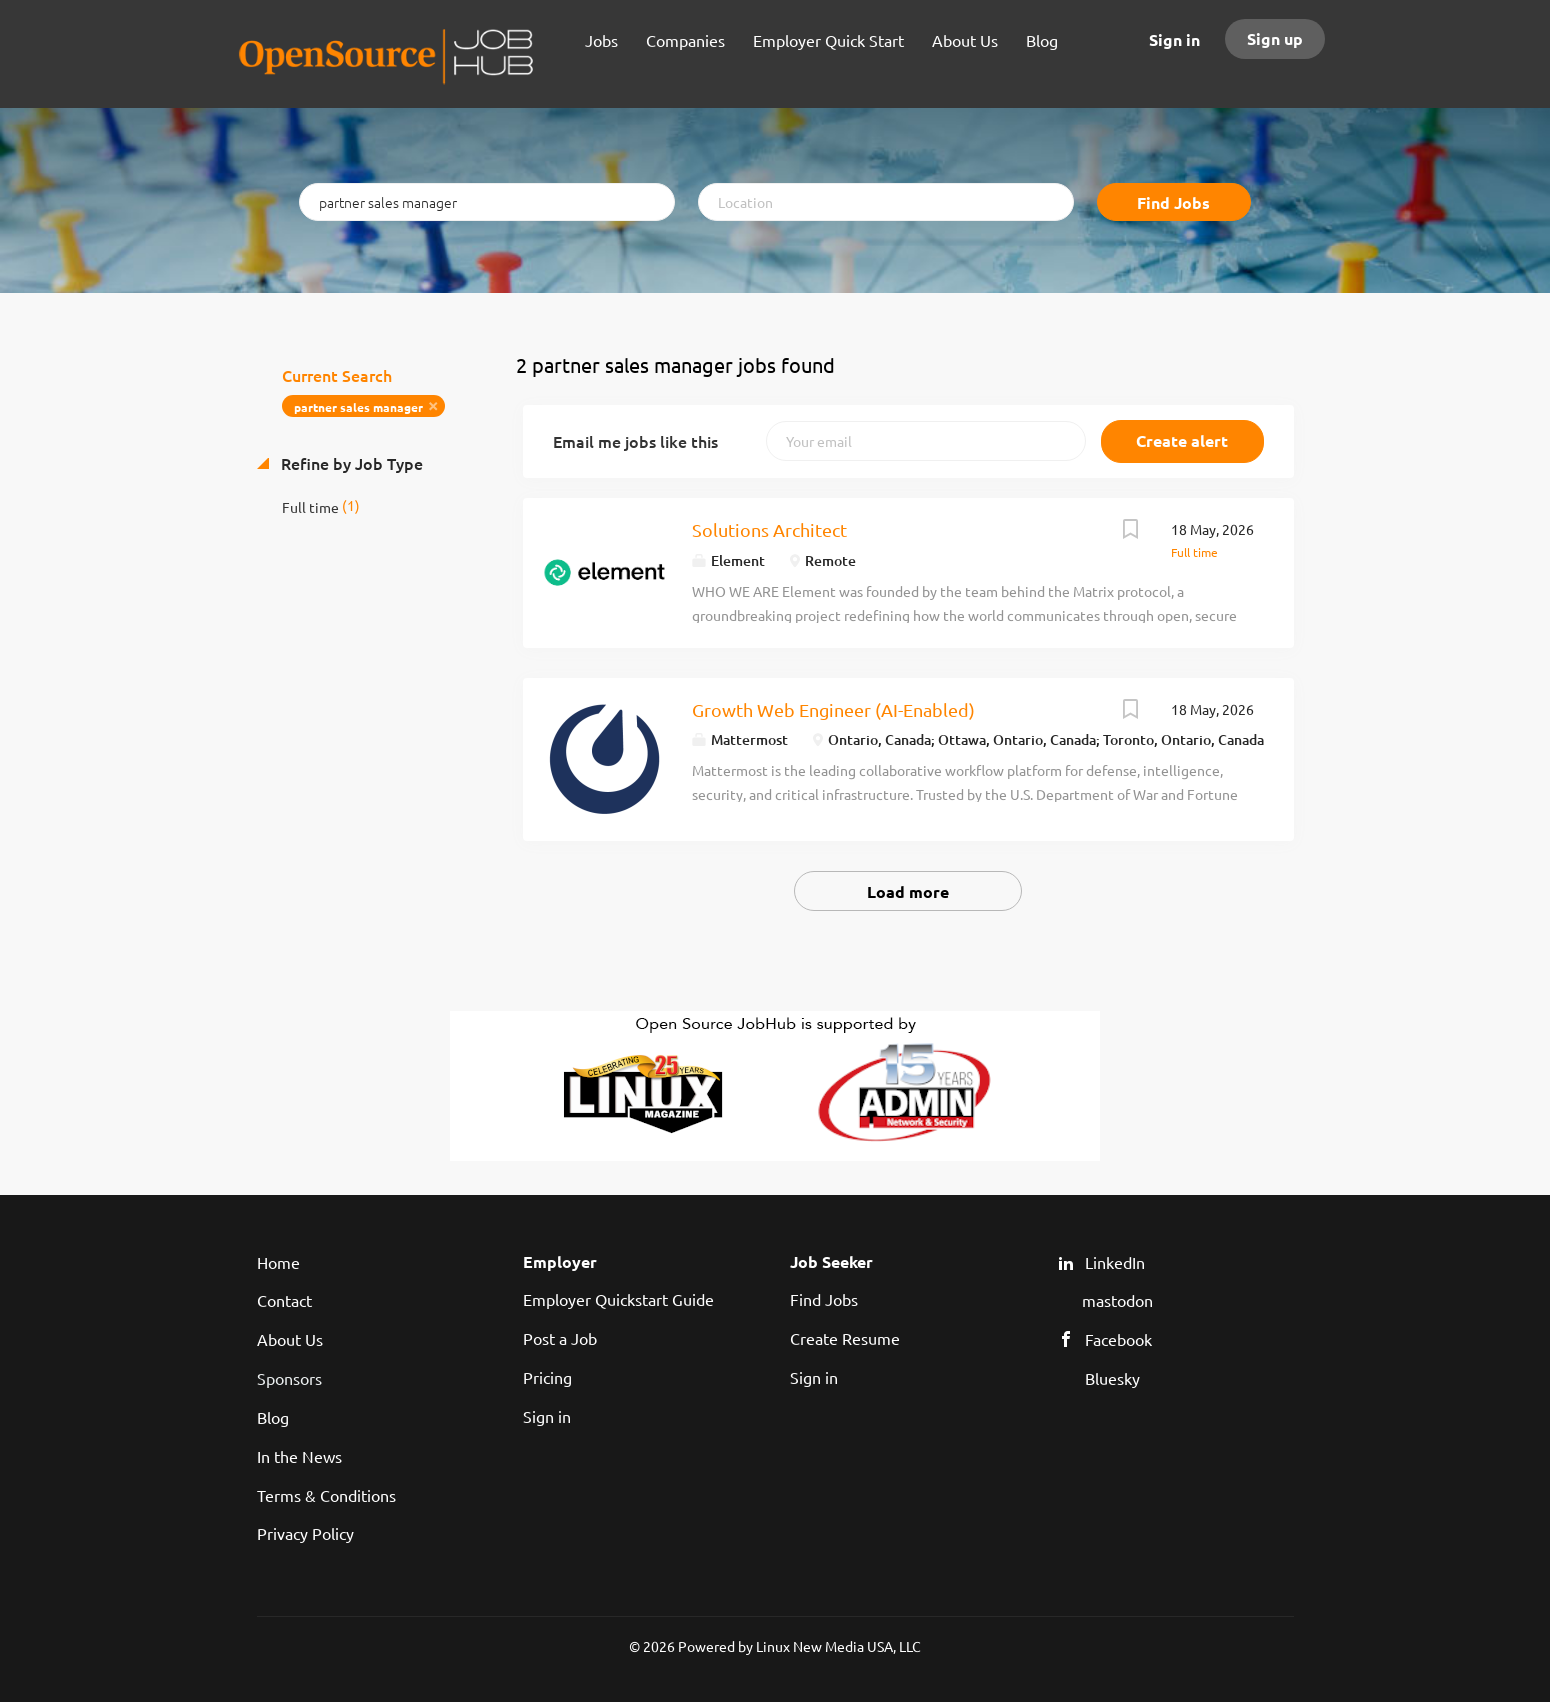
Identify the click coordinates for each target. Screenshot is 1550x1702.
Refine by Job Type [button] (350, 463)
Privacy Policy (305, 1533)
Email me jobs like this (635, 441)
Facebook (1118, 1339)
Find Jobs (1173, 202)
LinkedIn (1115, 1262)
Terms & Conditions (326, 1495)
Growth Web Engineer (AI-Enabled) (833, 709)
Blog (273, 1417)
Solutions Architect (769, 529)
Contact (284, 1300)
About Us (290, 1339)
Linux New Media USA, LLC (838, 1646)
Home (278, 1262)
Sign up (1275, 38)
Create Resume (845, 1338)
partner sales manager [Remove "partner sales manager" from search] (358, 407)
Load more (908, 891)
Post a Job (560, 1338)
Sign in (1174, 39)
